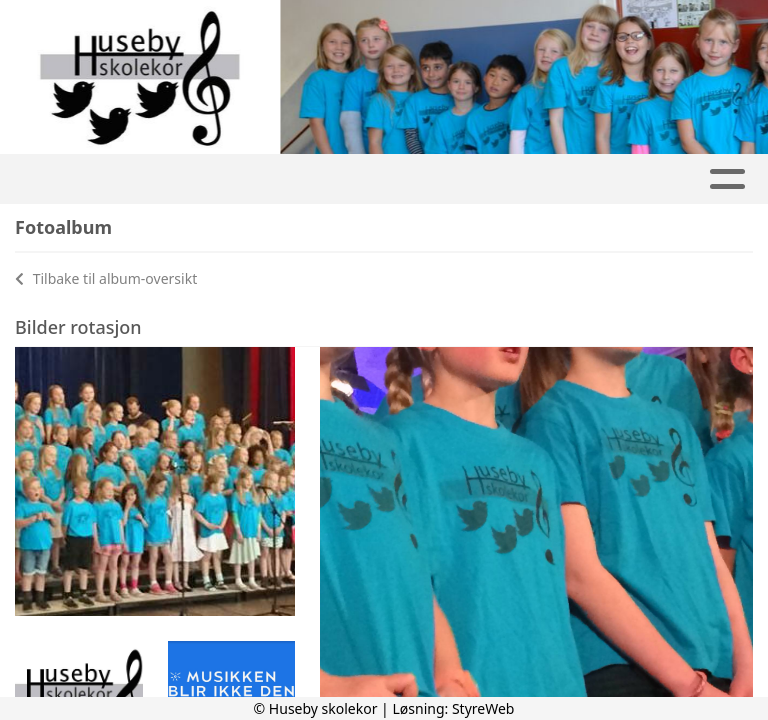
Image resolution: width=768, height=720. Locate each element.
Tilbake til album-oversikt (106, 278)
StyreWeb (483, 708)
